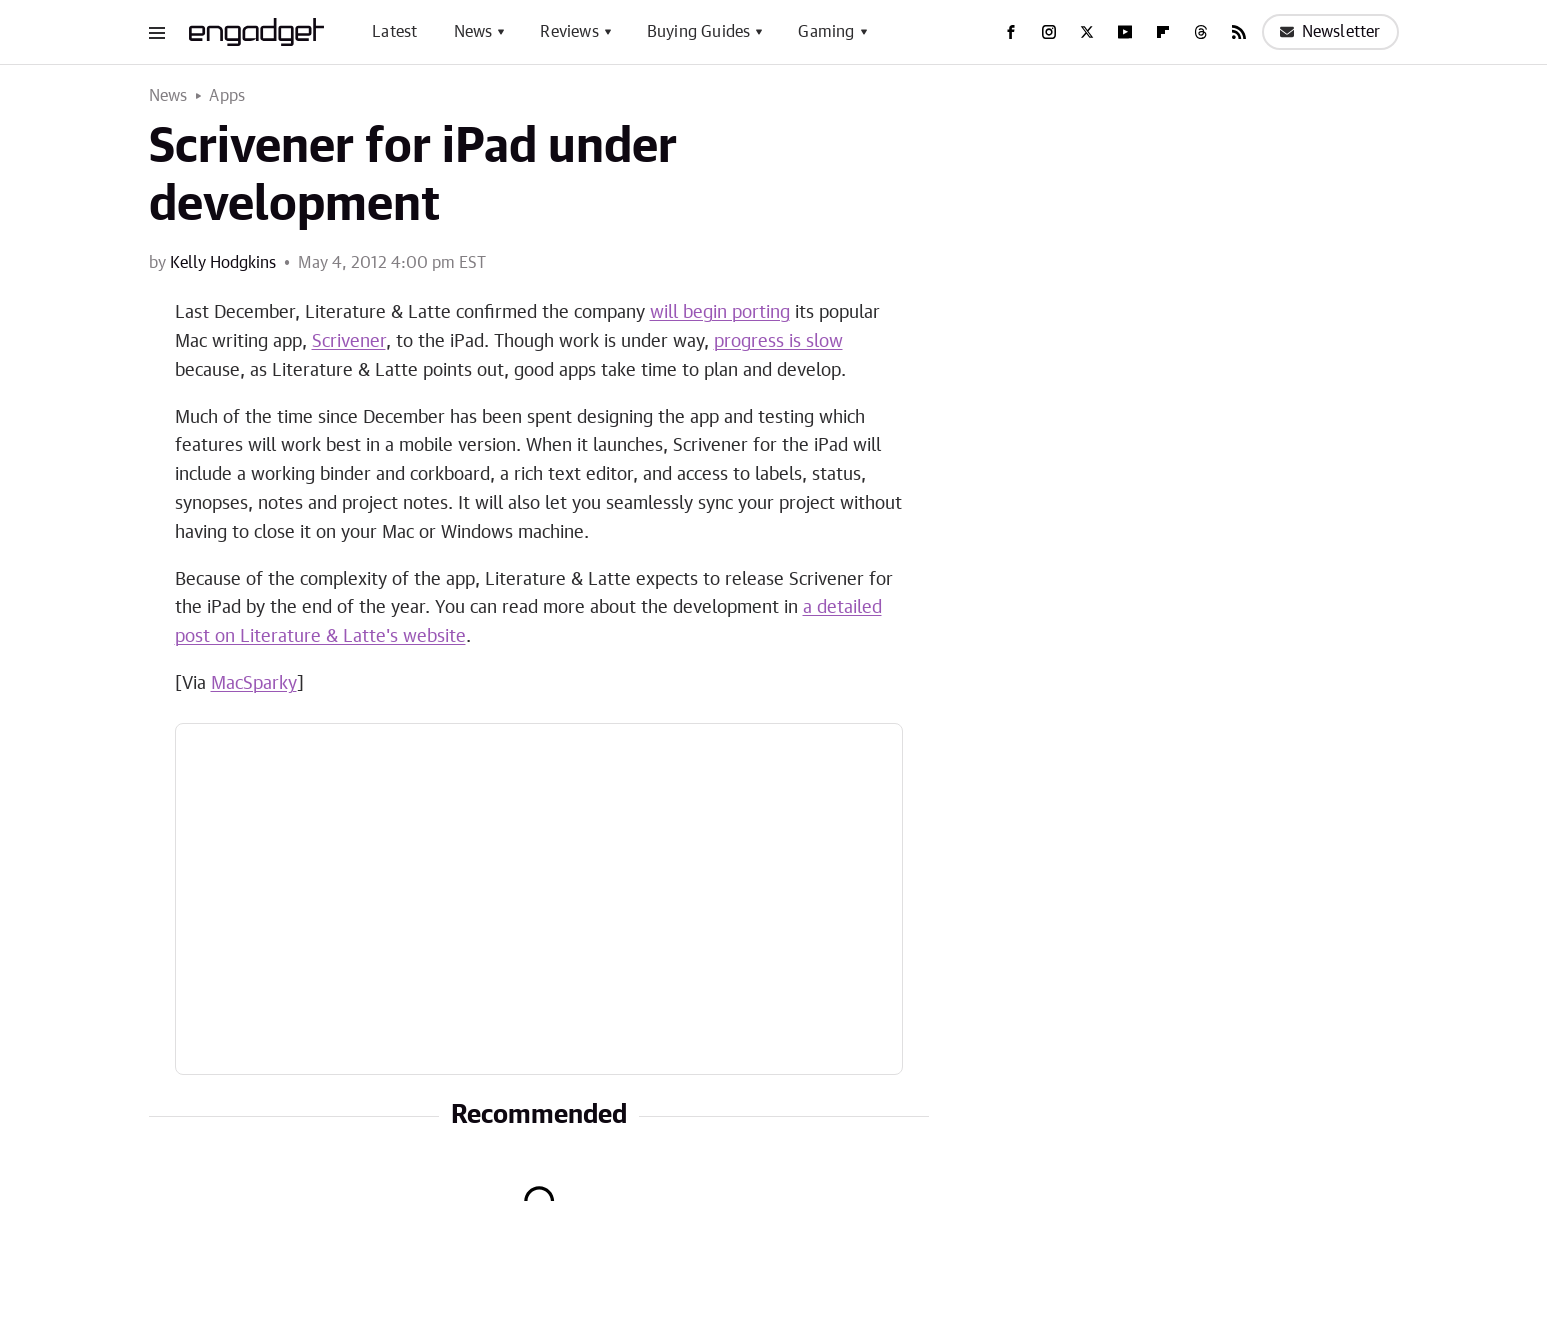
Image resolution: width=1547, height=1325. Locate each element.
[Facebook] (1011, 32)
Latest (394, 32)
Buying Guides (699, 32)
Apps (227, 96)
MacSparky (254, 684)
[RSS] (1239, 32)
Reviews (569, 32)
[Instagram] (1049, 32)
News (473, 32)
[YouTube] (1125, 32)
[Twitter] (1087, 32)
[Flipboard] (1163, 32)
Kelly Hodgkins (223, 263)
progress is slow (778, 342)
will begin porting (720, 313)
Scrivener (349, 342)
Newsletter (1330, 32)
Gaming (826, 32)
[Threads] (1201, 32)
